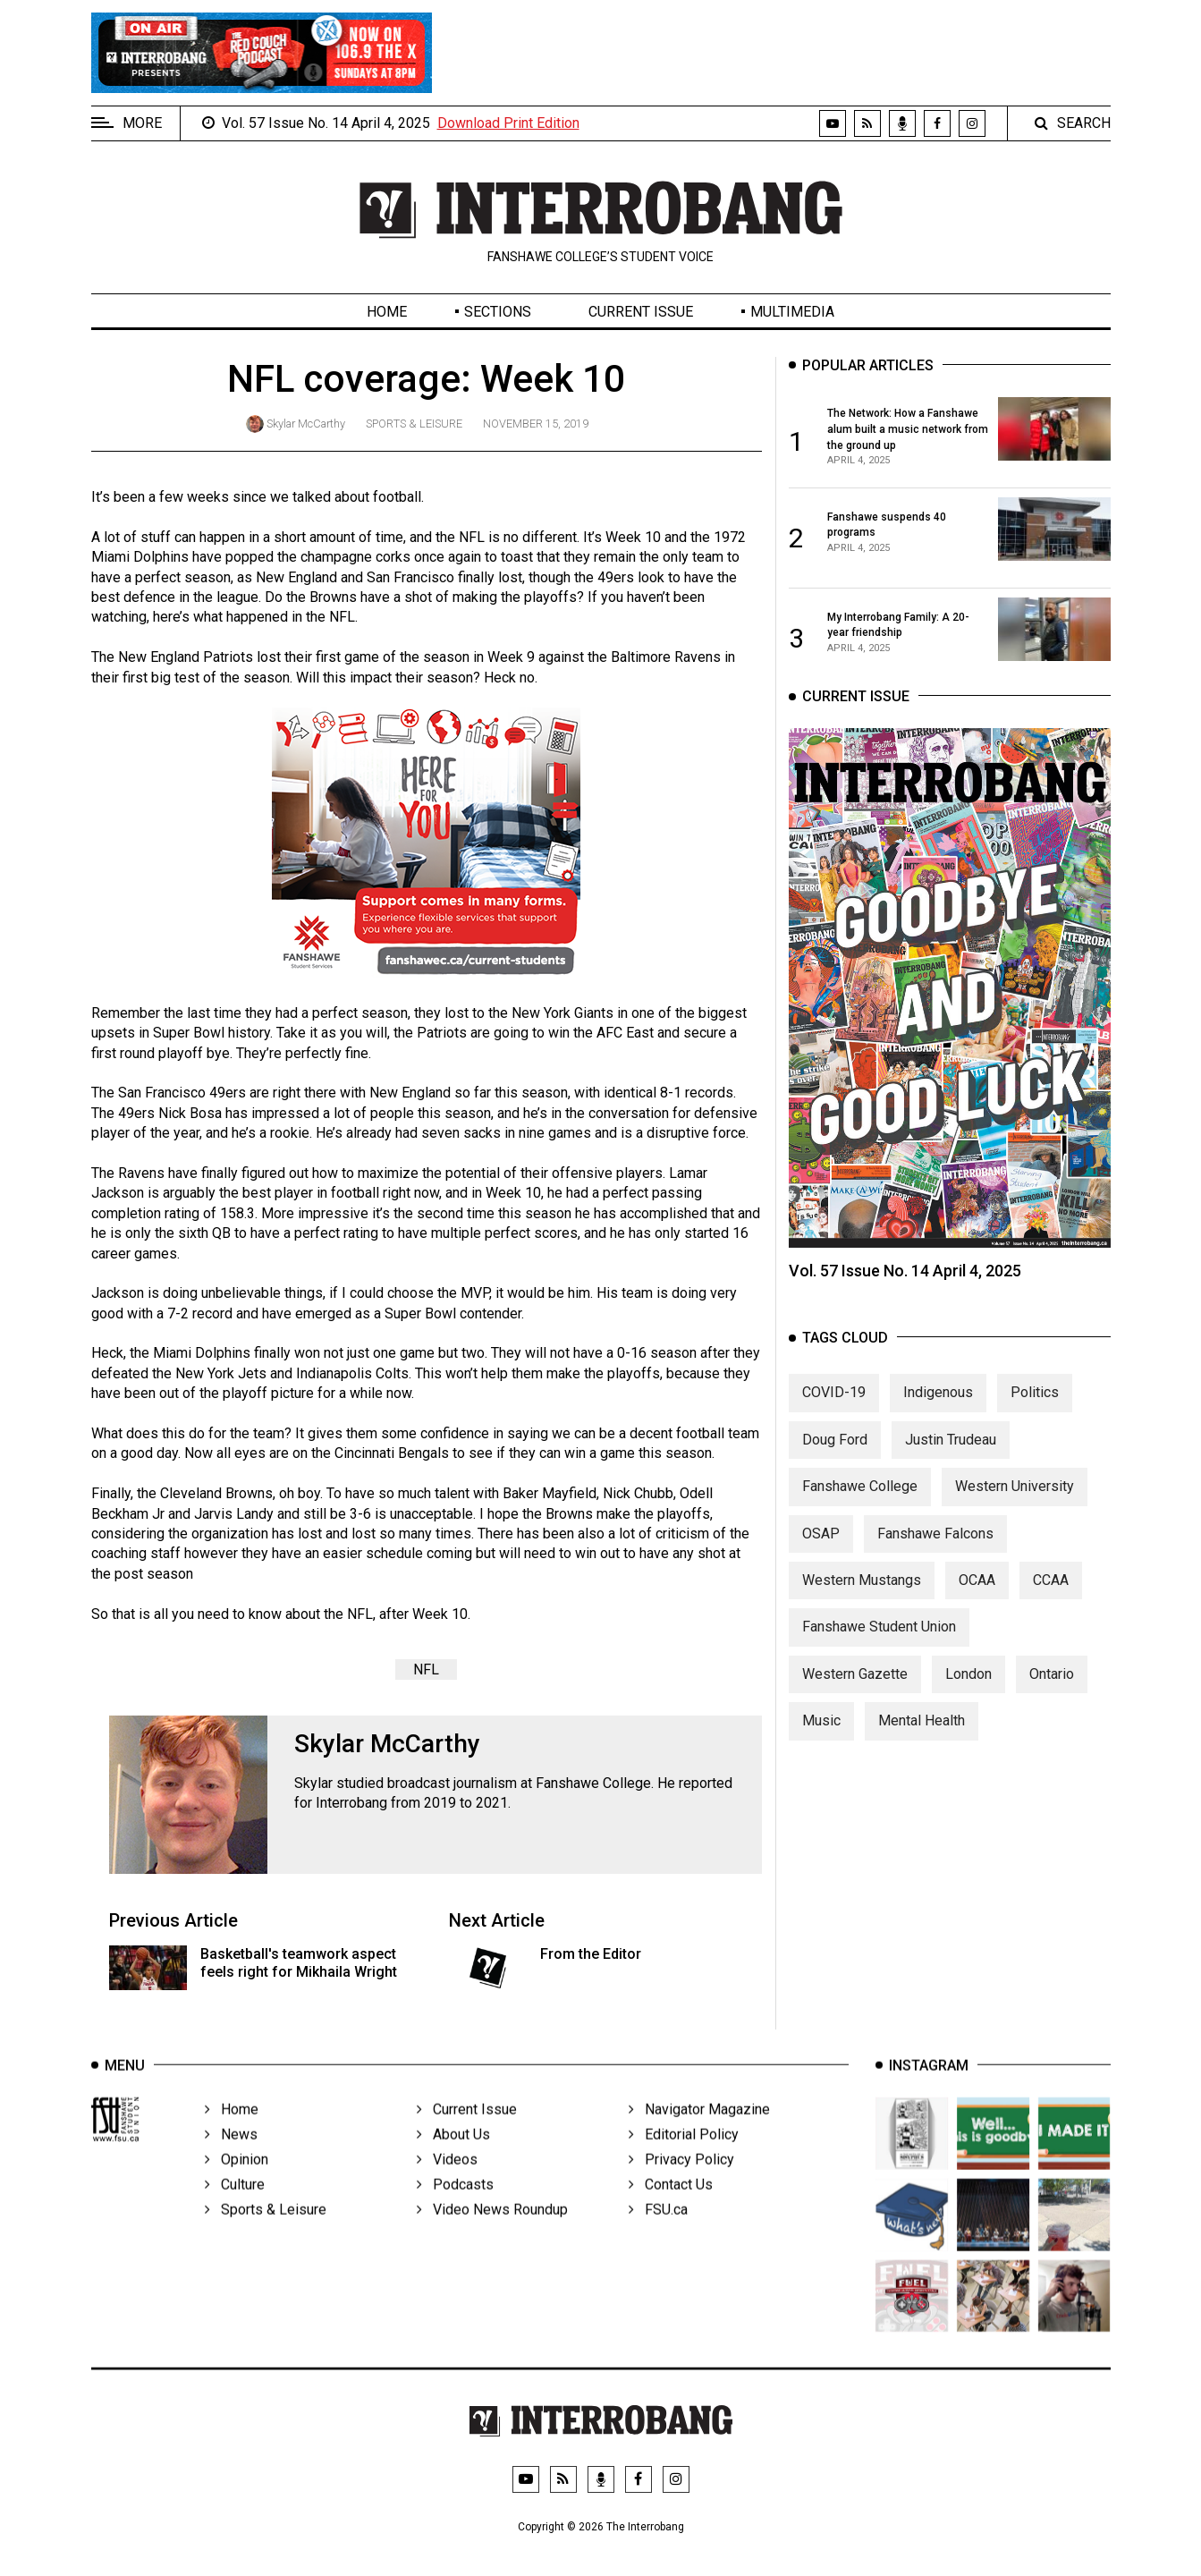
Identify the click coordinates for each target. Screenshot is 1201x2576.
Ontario (1051, 1689)
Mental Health (921, 1735)
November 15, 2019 (535, 423)
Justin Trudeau (950, 1454)
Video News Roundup (492, 2233)
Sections (497, 311)
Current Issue (640, 311)
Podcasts (455, 2208)
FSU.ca (658, 2233)
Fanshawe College (860, 1501)
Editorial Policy (684, 2158)
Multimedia (792, 311)
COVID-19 (834, 1407)
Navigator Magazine (699, 2133)
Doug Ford (834, 1454)
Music (821, 1735)
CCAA (1051, 1595)
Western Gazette (855, 1689)
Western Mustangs (861, 1595)
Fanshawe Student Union (879, 1641)
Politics (1035, 1407)
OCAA (977, 1595)
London (968, 1689)
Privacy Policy (681, 2183)
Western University (1014, 1501)
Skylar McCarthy (305, 423)
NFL (426, 1669)
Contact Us (671, 2208)
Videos (447, 2183)
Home (387, 311)
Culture (235, 2208)
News (231, 2158)
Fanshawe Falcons (935, 1548)
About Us (453, 2158)
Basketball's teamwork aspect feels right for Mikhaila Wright (298, 1962)
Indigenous (938, 1407)
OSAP (821, 1548)
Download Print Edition (508, 122)
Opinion (236, 2183)
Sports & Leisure (414, 423)
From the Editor (590, 1953)
